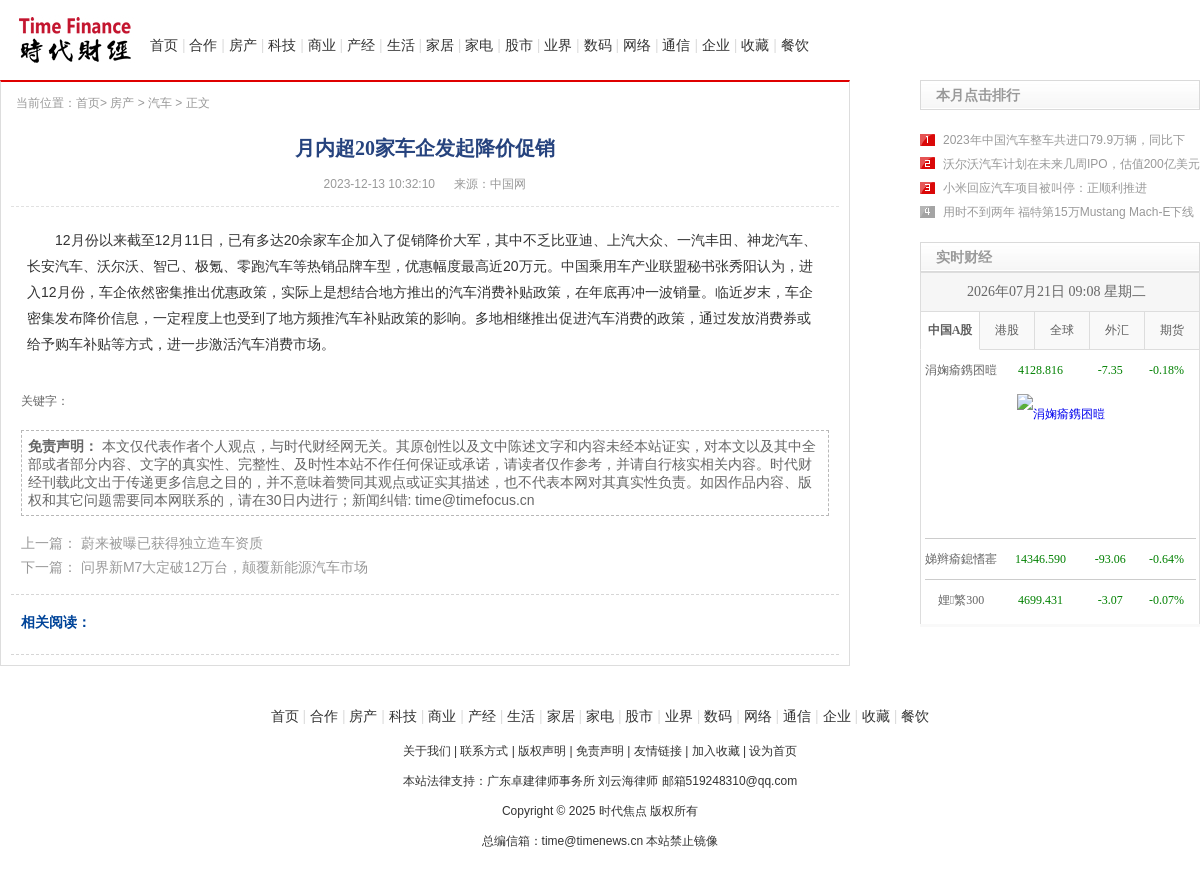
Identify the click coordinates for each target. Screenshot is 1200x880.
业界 (558, 45)
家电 (479, 45)
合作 (203, 45)
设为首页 (773, 751)
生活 (401, 45)
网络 (637, 45)
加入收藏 (716, 751)
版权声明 (542, 751)
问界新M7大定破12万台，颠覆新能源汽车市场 (224, 567)
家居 (440, 45)
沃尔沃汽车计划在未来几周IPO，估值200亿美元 (1071, 164)
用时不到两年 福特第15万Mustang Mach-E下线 (1068, 212)
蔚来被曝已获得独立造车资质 (172, 543)
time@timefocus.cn (474, 500)
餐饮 (795, 45)
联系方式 (484, 751)
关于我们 (427, 751)
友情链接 (658, 751)
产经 (361, 45)
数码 (598, 45)
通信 (676, 45)
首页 (164, 45)
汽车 (160, 103)
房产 (243, 45)
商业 (322, 45)
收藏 (755, 45)
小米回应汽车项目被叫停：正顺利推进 (1045, 188)
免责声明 (600, 751)
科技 (282, 45)
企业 (716, 45)
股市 (519, 45)
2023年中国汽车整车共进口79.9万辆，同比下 (1064, 140)
